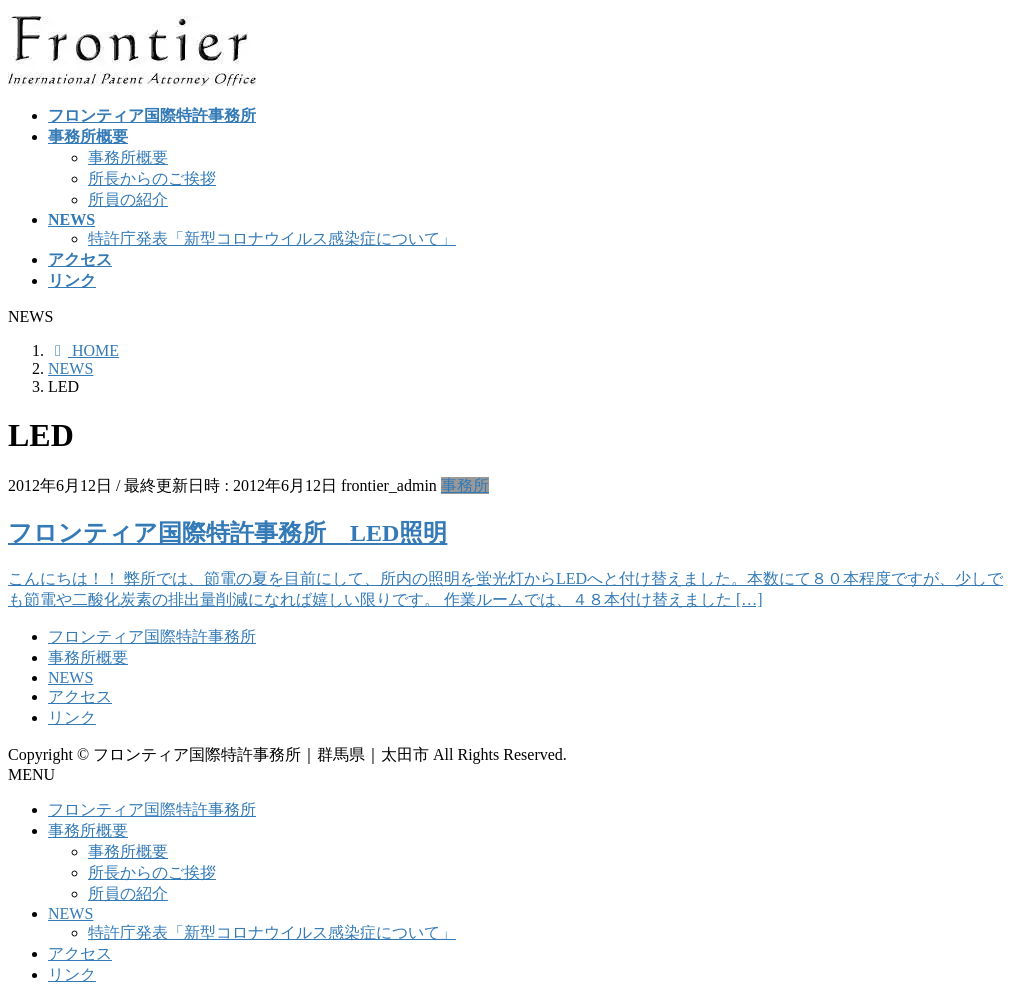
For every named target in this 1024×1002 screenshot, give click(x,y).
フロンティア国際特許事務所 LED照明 (227, 533)
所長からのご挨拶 (152, 178)
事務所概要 (128, 157)
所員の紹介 (128, 199)
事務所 (465, 485)
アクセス (80, 696)
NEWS (70, 677)
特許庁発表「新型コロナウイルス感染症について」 (272, 238)
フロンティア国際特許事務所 (152, 636)
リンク (72, 717)
